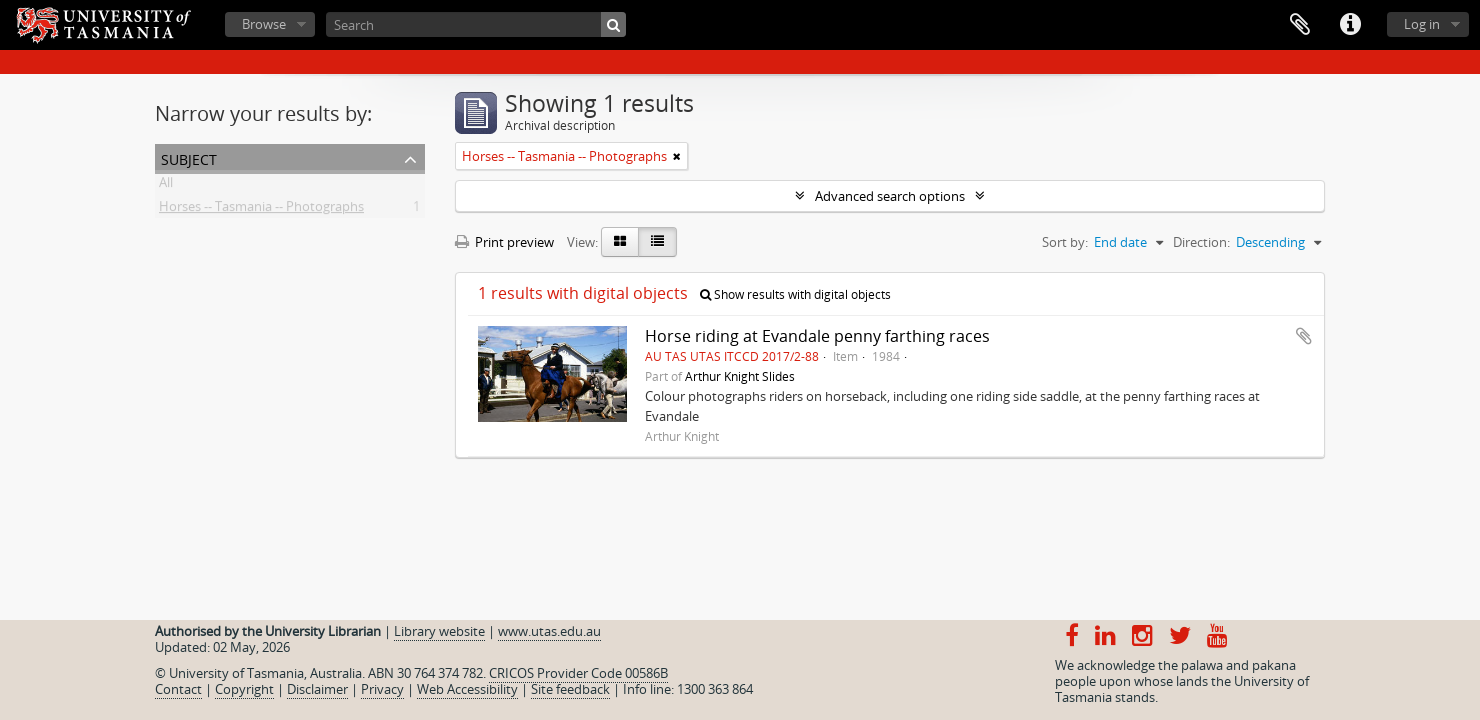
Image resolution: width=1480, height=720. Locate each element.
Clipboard (1300, 25)
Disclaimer (317, 689)
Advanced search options (890, 196)
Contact (178, 689)
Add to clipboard (1304, 336)
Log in (1422, 24)
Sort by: (1065, 242)
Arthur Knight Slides (740, 376)
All (166, 186)
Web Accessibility (467, 689)
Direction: (1201, 242)
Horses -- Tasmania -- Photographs (261, 210)
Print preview (504, 242)
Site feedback (570, 689)
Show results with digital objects (795, 294)
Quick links (1350, 25)
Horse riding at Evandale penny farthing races (817, 336)
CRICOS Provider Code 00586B (578, 673)
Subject (189, 157)
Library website (439, 631)
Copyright (244, 689)
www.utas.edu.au (549, 631)
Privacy (382, 689)
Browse (264, 24)
